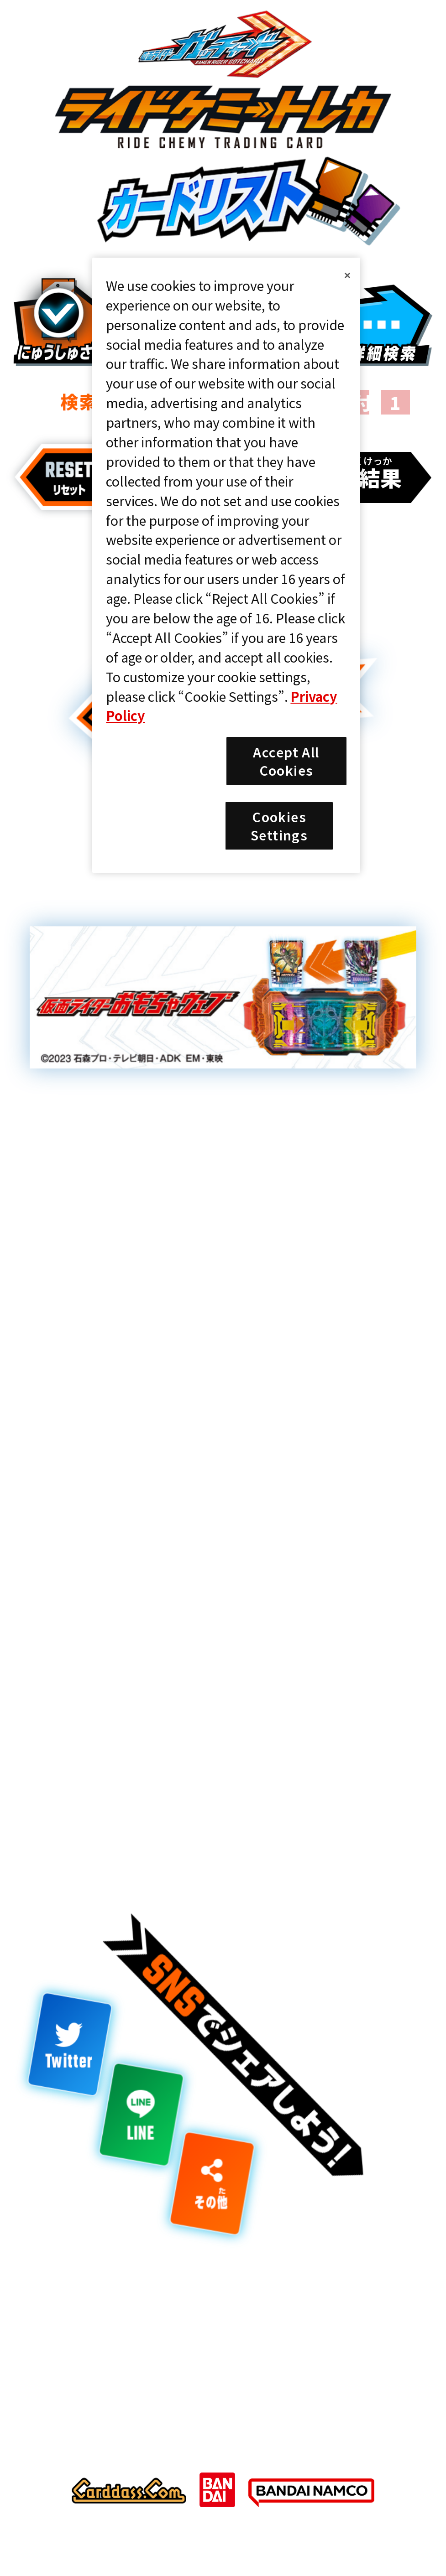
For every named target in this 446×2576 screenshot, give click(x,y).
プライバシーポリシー (333, 2307)
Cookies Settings (120, 2342)
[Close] (347, 275)
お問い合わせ (302, 2342)
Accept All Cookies (286, 760)
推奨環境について (118, 2307)
